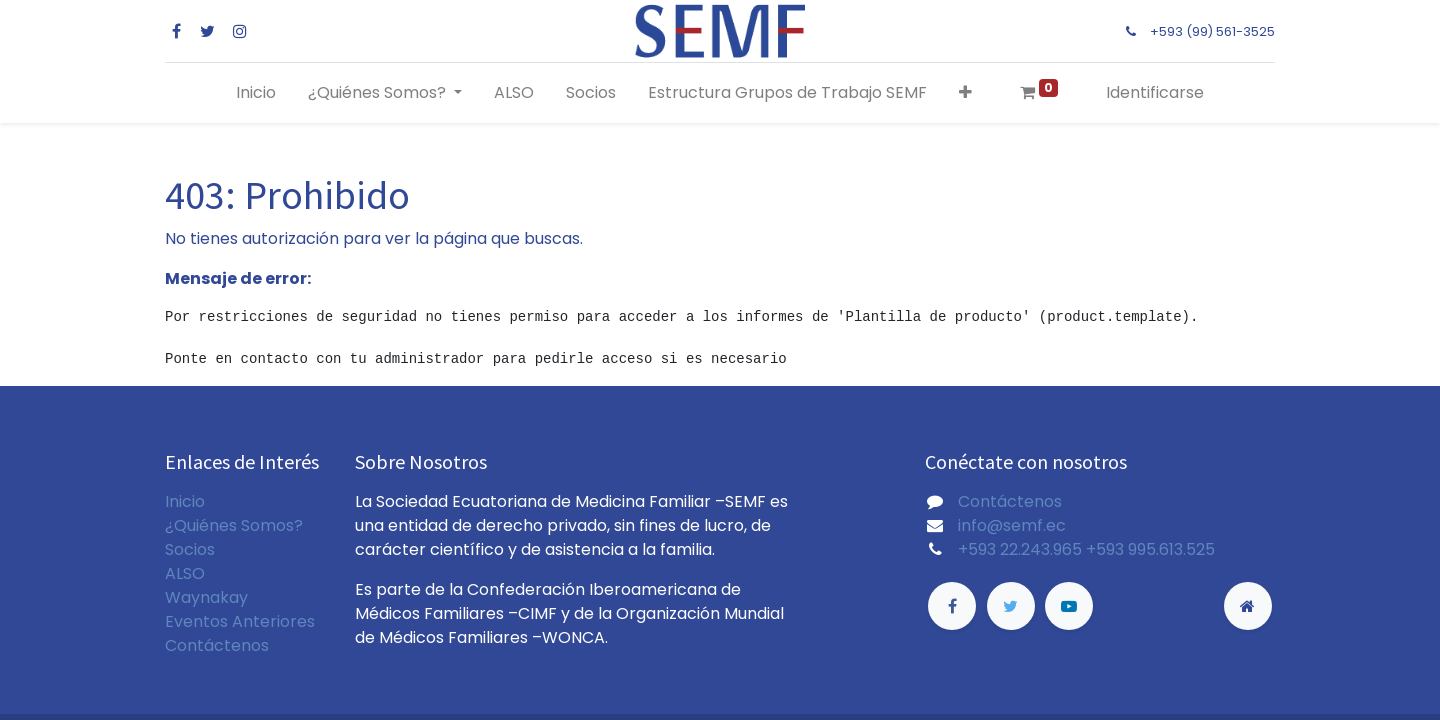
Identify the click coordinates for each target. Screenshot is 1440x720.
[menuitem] (256, 93)
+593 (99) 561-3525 (1212, 31)
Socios (190, 549)
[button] (965, 93)
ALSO (185, 573)
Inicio (185, 501)
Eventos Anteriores (240, 621)
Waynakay (206, 597)
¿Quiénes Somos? (234, 525)
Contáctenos (217, 645)
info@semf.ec (1012, 525)
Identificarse (1155, 92)
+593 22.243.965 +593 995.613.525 (1086, 549)
